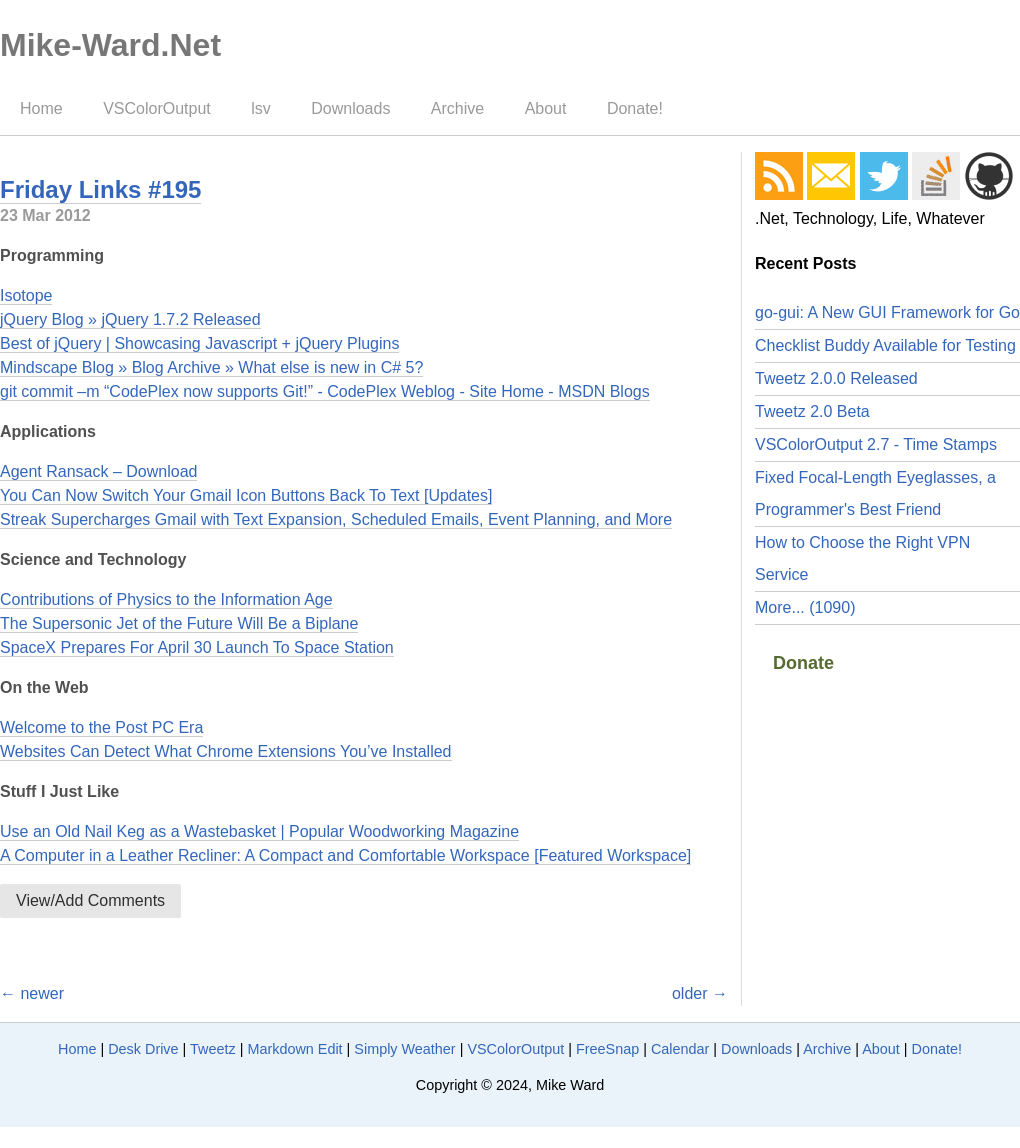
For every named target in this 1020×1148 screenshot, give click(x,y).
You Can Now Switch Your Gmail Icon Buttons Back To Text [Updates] (246, 495)
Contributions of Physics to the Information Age (166, 599)
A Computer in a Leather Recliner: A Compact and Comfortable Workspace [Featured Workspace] (345, 855)
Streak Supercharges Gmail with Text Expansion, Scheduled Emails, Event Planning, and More (336, 519)
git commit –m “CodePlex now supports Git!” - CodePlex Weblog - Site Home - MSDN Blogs (325, 391)
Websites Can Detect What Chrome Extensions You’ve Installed (226, 751)
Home (41, 108)
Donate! (635, 108)
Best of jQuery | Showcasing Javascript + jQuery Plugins (199, 343)
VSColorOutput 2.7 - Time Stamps (876, 444)
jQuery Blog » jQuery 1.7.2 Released (130, 319)
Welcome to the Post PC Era (101, 727)
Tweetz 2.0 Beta (812, 411)
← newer (32, 993)
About (546, 108)
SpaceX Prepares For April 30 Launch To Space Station (197, 647)
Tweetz (213, 1049)
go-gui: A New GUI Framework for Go (887, 312)
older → (700, 993)
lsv (261, 108)
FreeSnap (607, 1049)
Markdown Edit (294, 1049)
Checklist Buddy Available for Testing (885, 345)
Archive (457, 108)
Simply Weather (404, 1049)
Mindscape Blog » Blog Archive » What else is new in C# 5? (211, 367)
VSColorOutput (157, 108)
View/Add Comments (90, 900)
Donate (803, 663)
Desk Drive (143, 1049)
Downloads (350, 108)
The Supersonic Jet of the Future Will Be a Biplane (179, 623)
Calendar (680, 1049)
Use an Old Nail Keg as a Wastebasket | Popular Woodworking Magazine (259, 831)
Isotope (26, 295)
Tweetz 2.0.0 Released (836, 378)
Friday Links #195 (100, 189)
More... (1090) (805, 607)
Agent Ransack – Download (98, 471)
